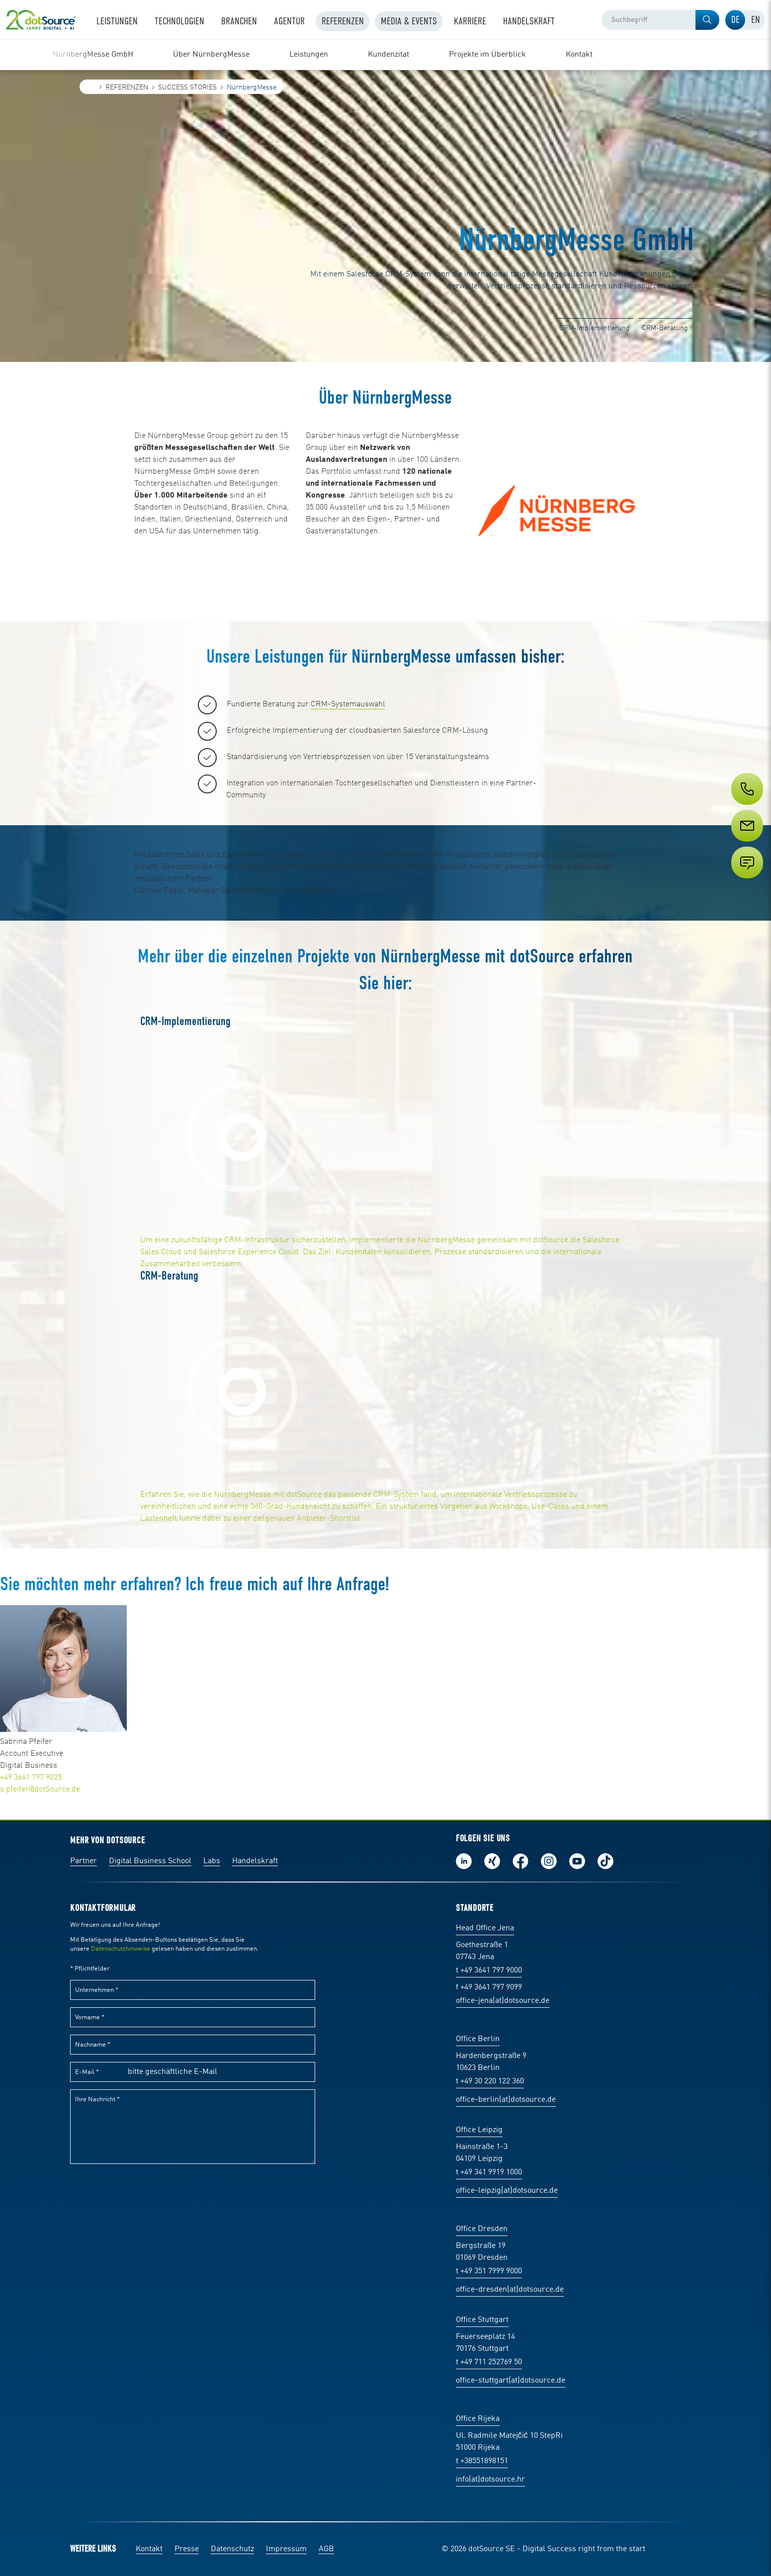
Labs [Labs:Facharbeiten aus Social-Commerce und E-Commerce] (211, 1861)
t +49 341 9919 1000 (489, 2172)
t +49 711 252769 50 (489, 2362)
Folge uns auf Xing (492, 1861)
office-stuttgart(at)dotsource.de (510, 2381)
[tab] (735, 20)
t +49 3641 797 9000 (489, 1971)
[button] (707, 20)
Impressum (286, 2549)
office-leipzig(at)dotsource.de (507, 2191)
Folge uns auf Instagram (549, 1861)
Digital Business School (150, 1861)
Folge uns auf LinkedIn (464, 1861)
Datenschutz (232, 2549)
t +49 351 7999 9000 (489, 2271)
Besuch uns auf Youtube (577, 1861)
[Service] (746, 844)
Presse (186, 2549)
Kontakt (149, 2549)
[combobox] (660, 20)
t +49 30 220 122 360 (490, 2081)
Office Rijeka (478, 2419)
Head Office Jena (485, 1928)
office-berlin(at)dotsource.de (506, 2100)
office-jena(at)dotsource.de (502, 2001)
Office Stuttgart (482, 2320)
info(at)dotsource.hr (490, 2480)
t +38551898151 (482, 2461)
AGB (326, 2549)
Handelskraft (255, 1861)
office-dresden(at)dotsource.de (510, 2290)
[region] (385, 55)
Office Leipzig (479, 2130)
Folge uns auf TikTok (605, 1861)
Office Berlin (478, 2039)
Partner (83, 1861)
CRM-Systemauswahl (348, 704)
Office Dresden (482, 2229)
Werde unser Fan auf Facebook (520, 1861)
